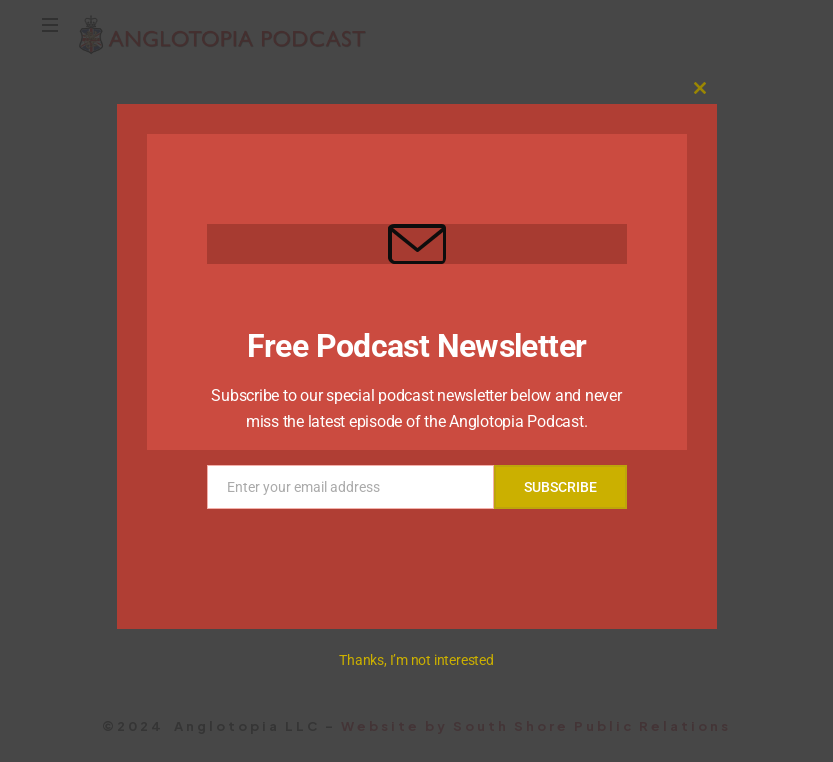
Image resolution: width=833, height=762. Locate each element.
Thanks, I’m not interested (416, 660)
